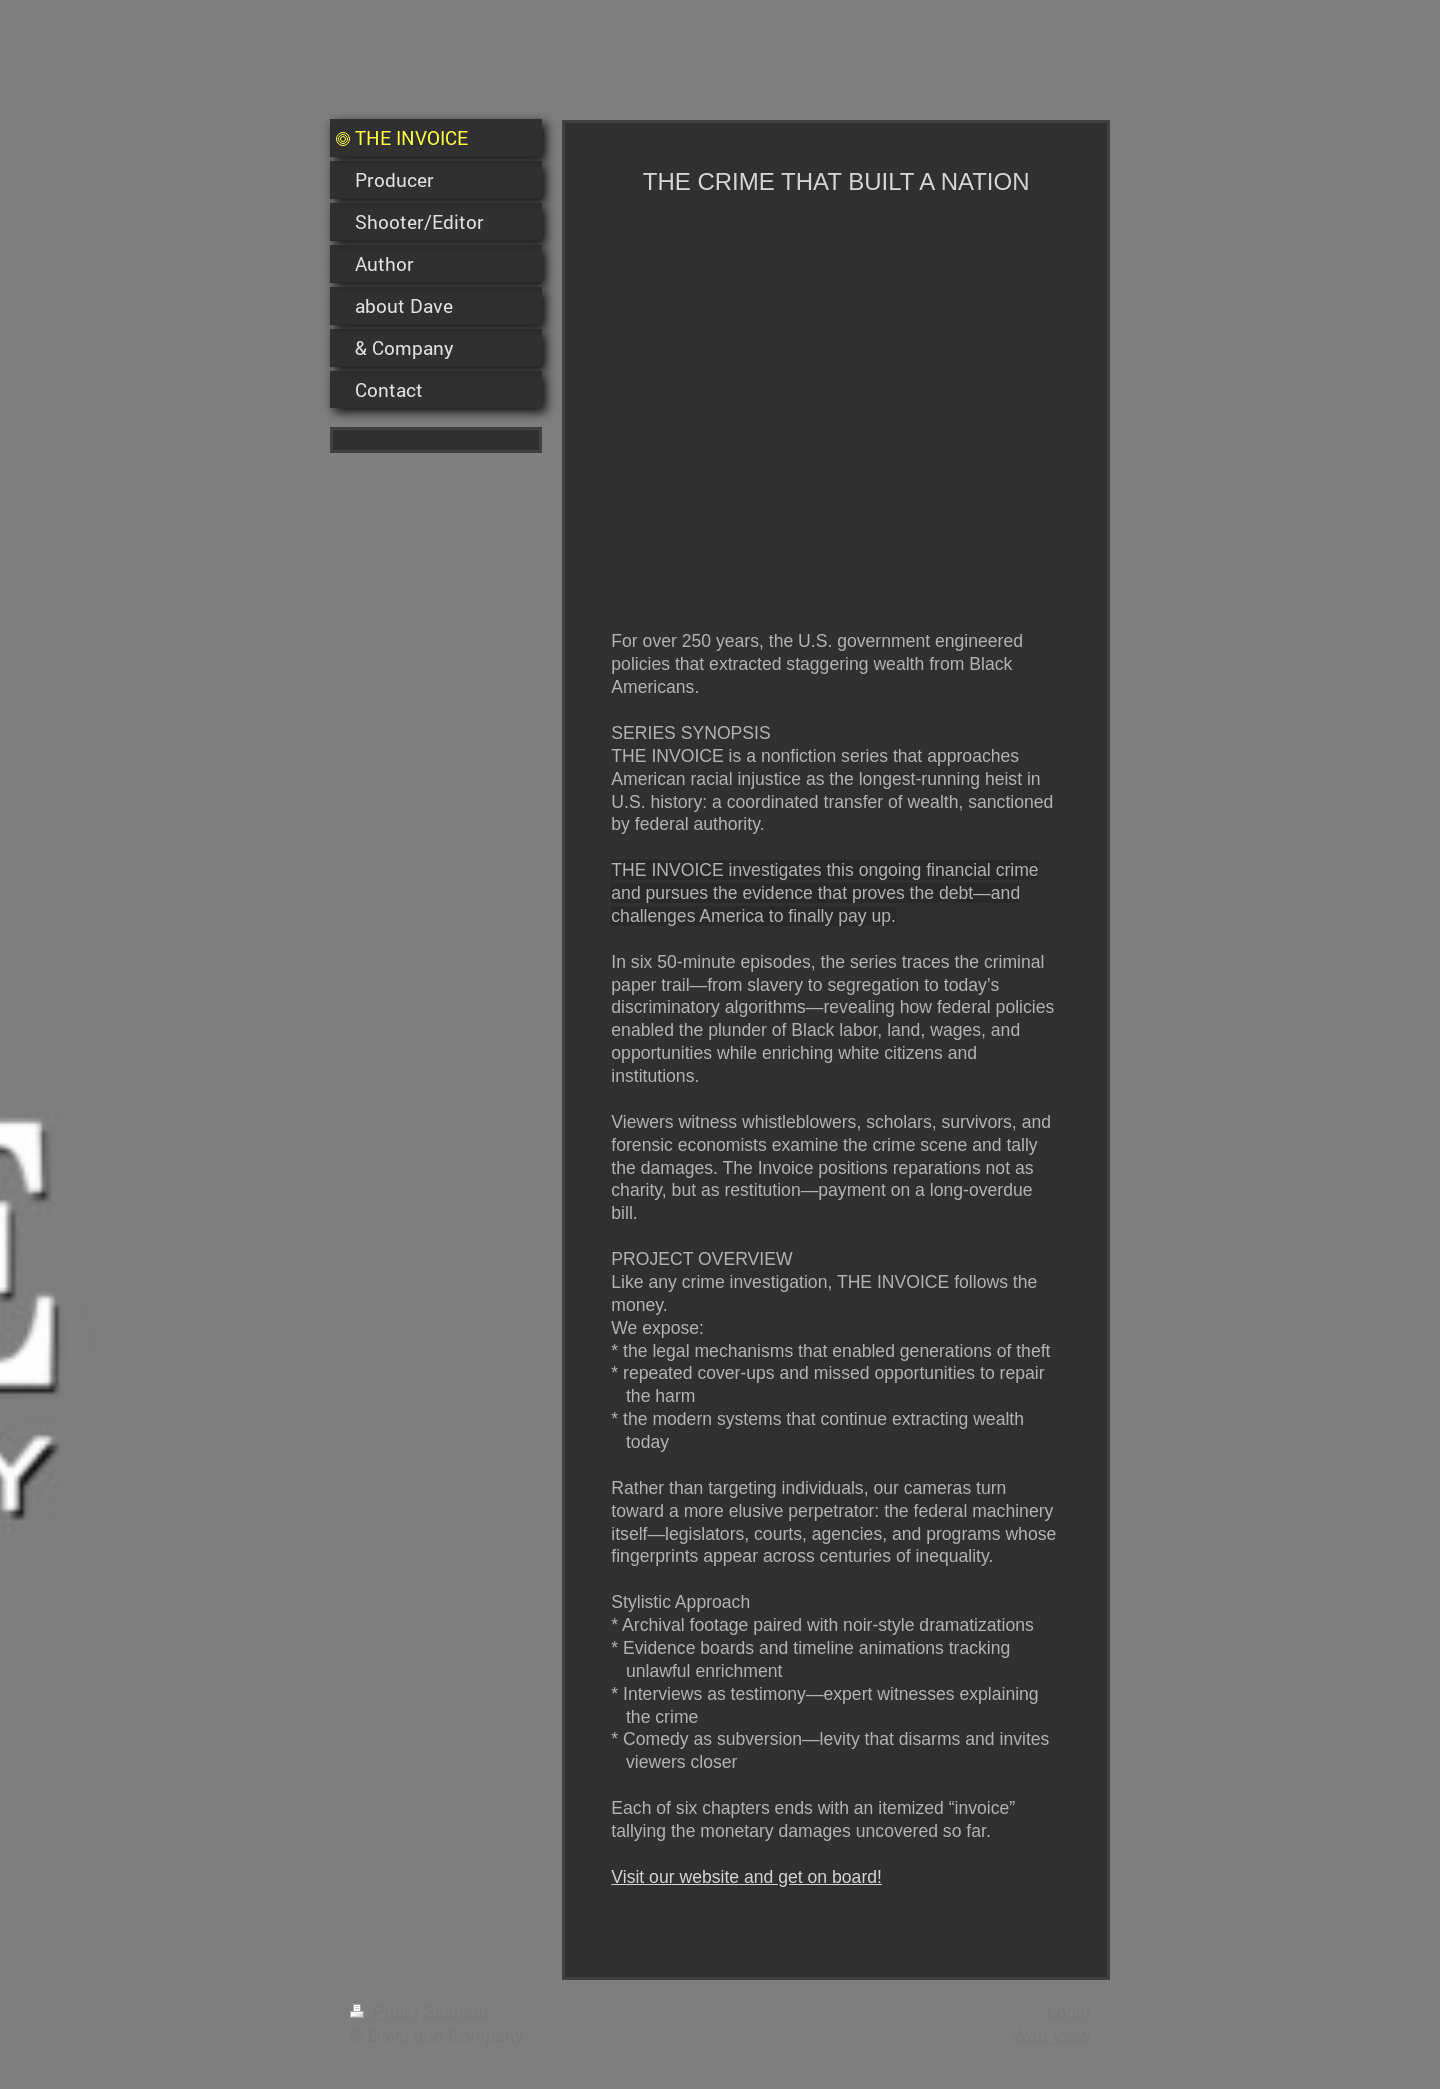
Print (382, 2012)
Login (1068, 2012)
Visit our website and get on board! (746, 1877)
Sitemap (455, 2012)
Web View (1050, 2036)
